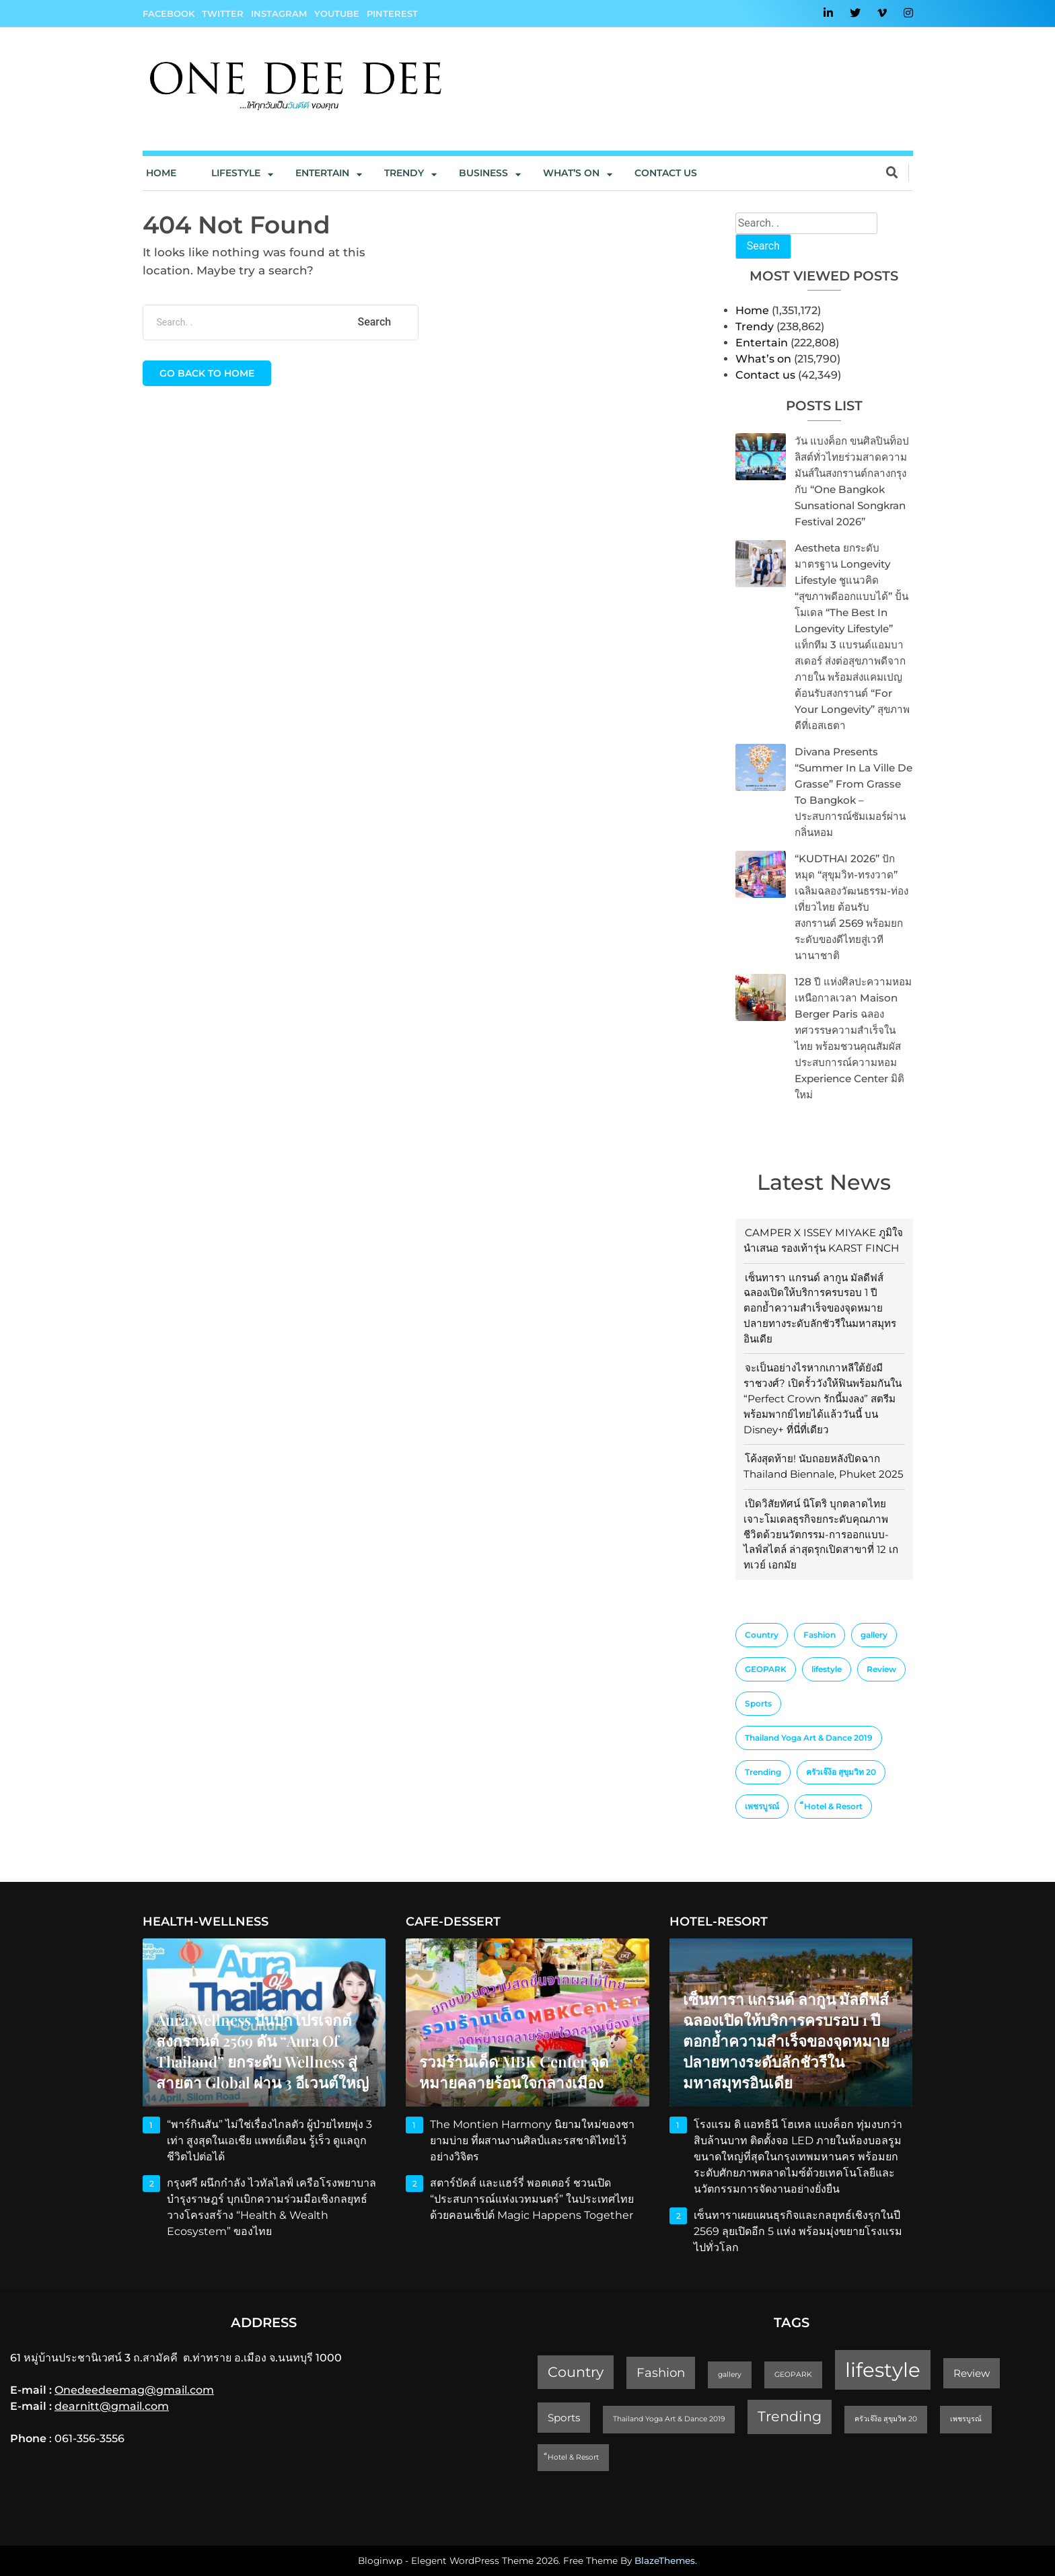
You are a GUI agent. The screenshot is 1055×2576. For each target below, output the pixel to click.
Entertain (322, 173)
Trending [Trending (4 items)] (763, 1772)
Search (763, 245)
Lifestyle (235, 173)
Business (483, 173)
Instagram (279, 13)
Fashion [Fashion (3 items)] (819, 1635)
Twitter (223, 13)
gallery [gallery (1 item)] (874, 1635)
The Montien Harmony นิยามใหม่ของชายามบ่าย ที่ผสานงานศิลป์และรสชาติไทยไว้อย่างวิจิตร (532, 2140)
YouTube (336, 13)
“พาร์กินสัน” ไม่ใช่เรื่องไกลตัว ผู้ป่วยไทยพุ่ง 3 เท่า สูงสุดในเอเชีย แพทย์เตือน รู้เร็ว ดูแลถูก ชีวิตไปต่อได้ (269, 2140)
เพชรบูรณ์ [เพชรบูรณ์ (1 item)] (762, 1806)
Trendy (404, 173)
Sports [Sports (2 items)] (758, 1703)
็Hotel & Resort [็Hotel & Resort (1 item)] (833, 1806)
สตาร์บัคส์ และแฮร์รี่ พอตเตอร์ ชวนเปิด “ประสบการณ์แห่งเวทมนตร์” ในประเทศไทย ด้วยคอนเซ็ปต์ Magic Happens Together (533, 2199)
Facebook (168, 13)
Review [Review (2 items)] (881, 1669)
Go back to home (206, 373)
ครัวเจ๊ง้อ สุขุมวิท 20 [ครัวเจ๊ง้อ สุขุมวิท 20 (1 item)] (841, 1772)
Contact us (665, 173)
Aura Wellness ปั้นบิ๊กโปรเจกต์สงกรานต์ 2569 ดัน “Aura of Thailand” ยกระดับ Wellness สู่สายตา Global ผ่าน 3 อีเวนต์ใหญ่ (262, 2051)
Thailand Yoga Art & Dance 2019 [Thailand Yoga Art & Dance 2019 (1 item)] (809, 1738)
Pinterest (392, 13)
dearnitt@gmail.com (111, 2406)
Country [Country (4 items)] (761, 1635)
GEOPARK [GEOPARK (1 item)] (766, 1669)
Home (161, 173)
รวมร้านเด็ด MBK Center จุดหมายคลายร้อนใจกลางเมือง (514, 2071)
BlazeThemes (664, 2560)
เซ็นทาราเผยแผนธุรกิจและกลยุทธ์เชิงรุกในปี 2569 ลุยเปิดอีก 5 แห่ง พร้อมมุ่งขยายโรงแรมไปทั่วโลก (798, 2231)
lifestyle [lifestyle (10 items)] (826, 1669)
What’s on (763, 358)
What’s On (571, 173)
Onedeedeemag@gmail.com (134, 2390)
